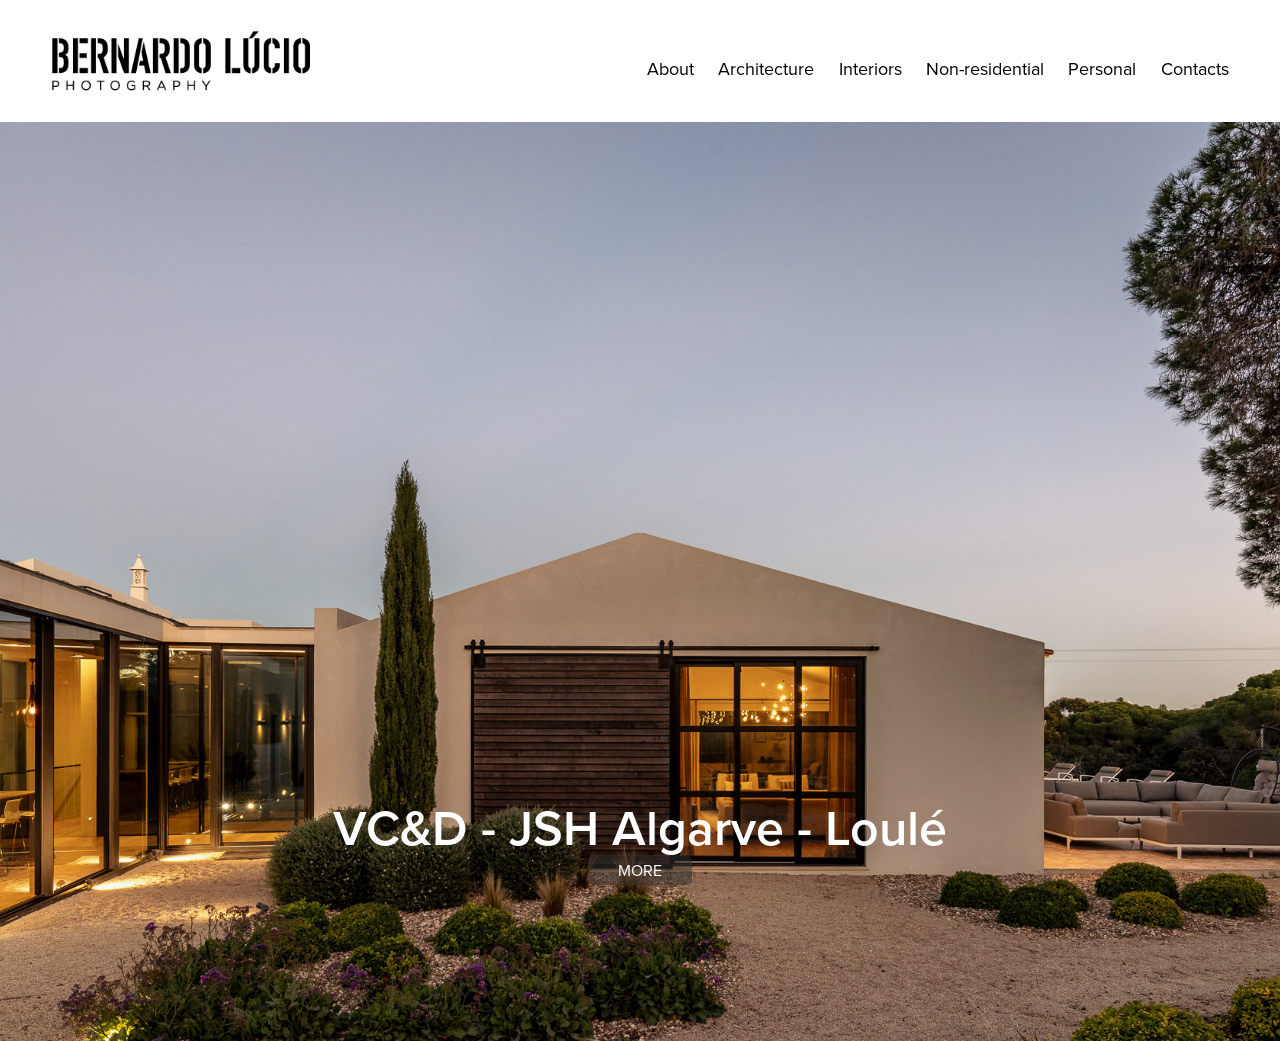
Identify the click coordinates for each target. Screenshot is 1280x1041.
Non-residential (985, 68)
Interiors (870, 68)
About (670, 68)
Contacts (1195, 68)
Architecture (766, 68)
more (640, 870)
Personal (1102, 68)
